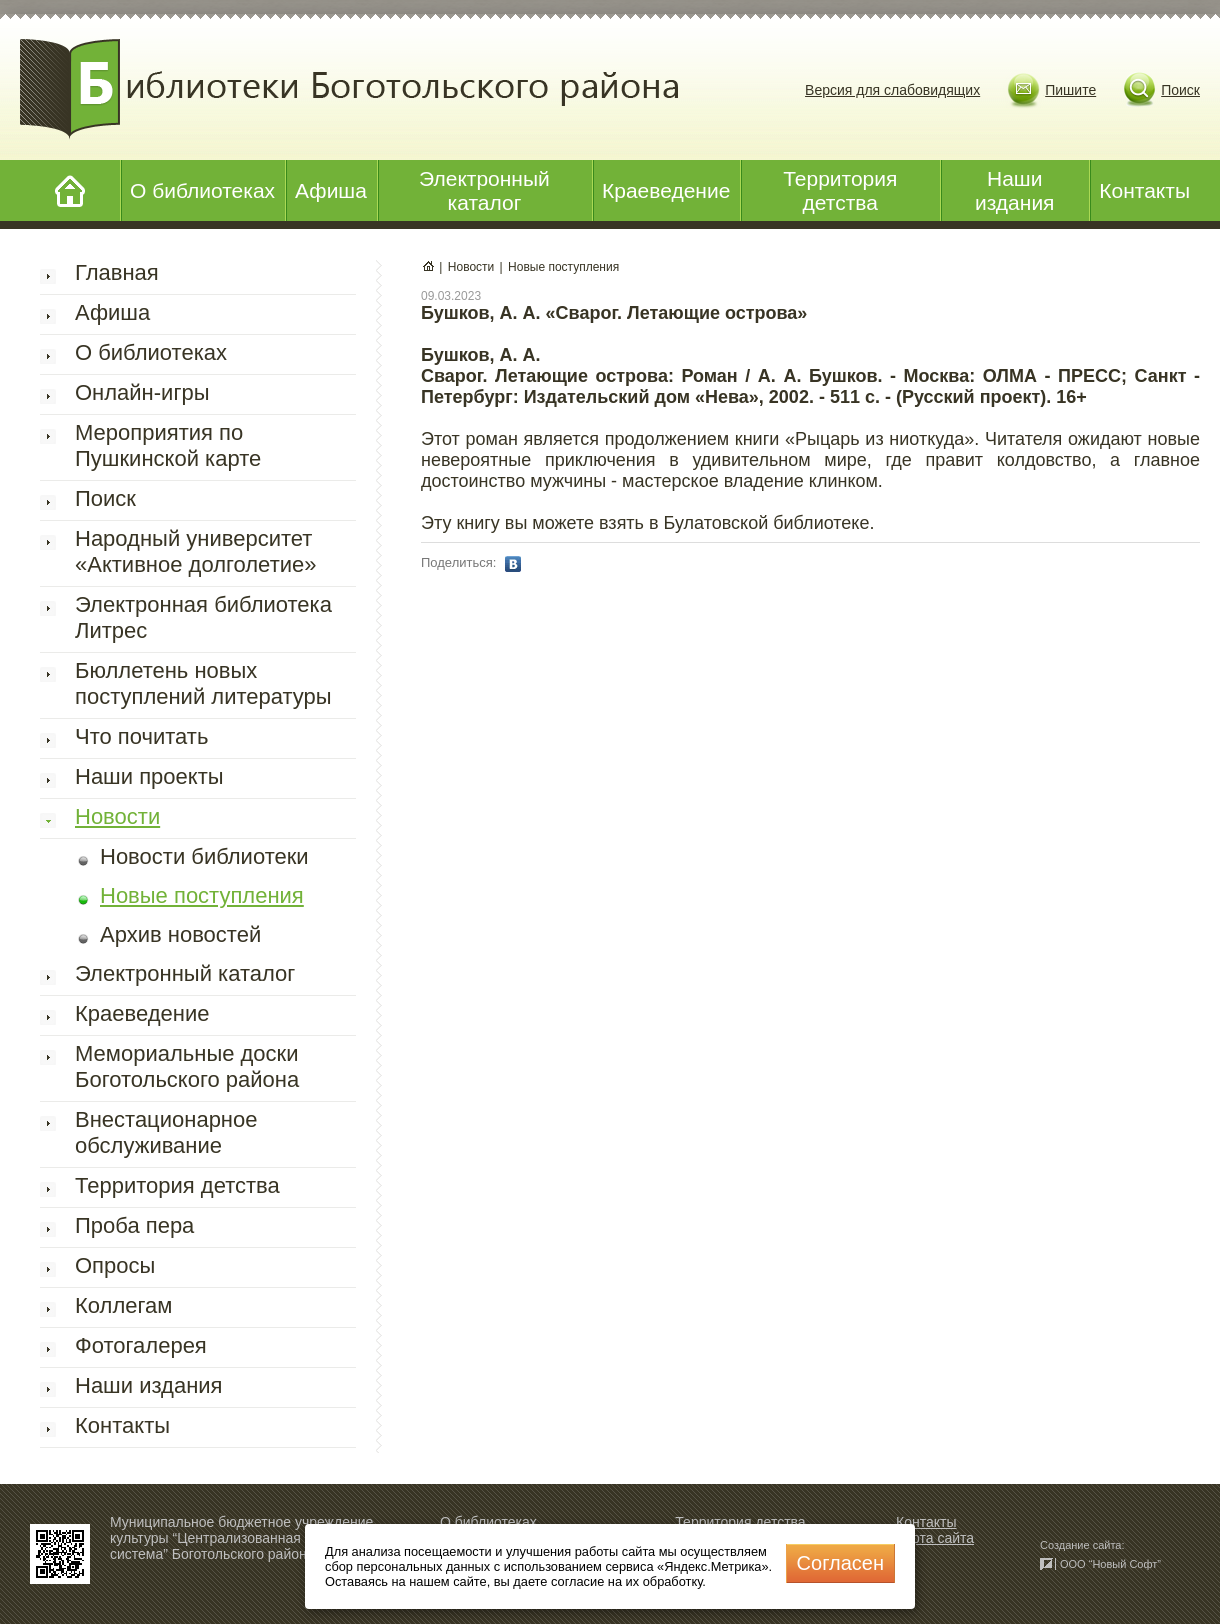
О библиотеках (202, 190)
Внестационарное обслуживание (166, 1132)
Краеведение (666, 190)
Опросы (115, 1265)
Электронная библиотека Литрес (203, 617)
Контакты (1144, 190)
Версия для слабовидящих (892, 90)
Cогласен (840, 1563)
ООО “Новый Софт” (1110, 1564)
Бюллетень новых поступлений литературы (203, 683)
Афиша (331, 190)
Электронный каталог (484, 190)
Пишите (1070, 90)
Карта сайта (935, 1538)
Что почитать (141, 736)
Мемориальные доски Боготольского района (187, 1066)
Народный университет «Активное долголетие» (195, 551)
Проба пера (134, 1225)
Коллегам (123, 1305)
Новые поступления (202, 895)
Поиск (1180, 90)
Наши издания (1015, 190)
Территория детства (840, 190)
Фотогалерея (141, 1345)
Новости (117, 816)
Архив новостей (180, 934)
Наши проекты (149, 776)
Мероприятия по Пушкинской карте (168, 445)
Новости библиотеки (204, 856)
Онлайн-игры (142, 392)
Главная (117, 272)
